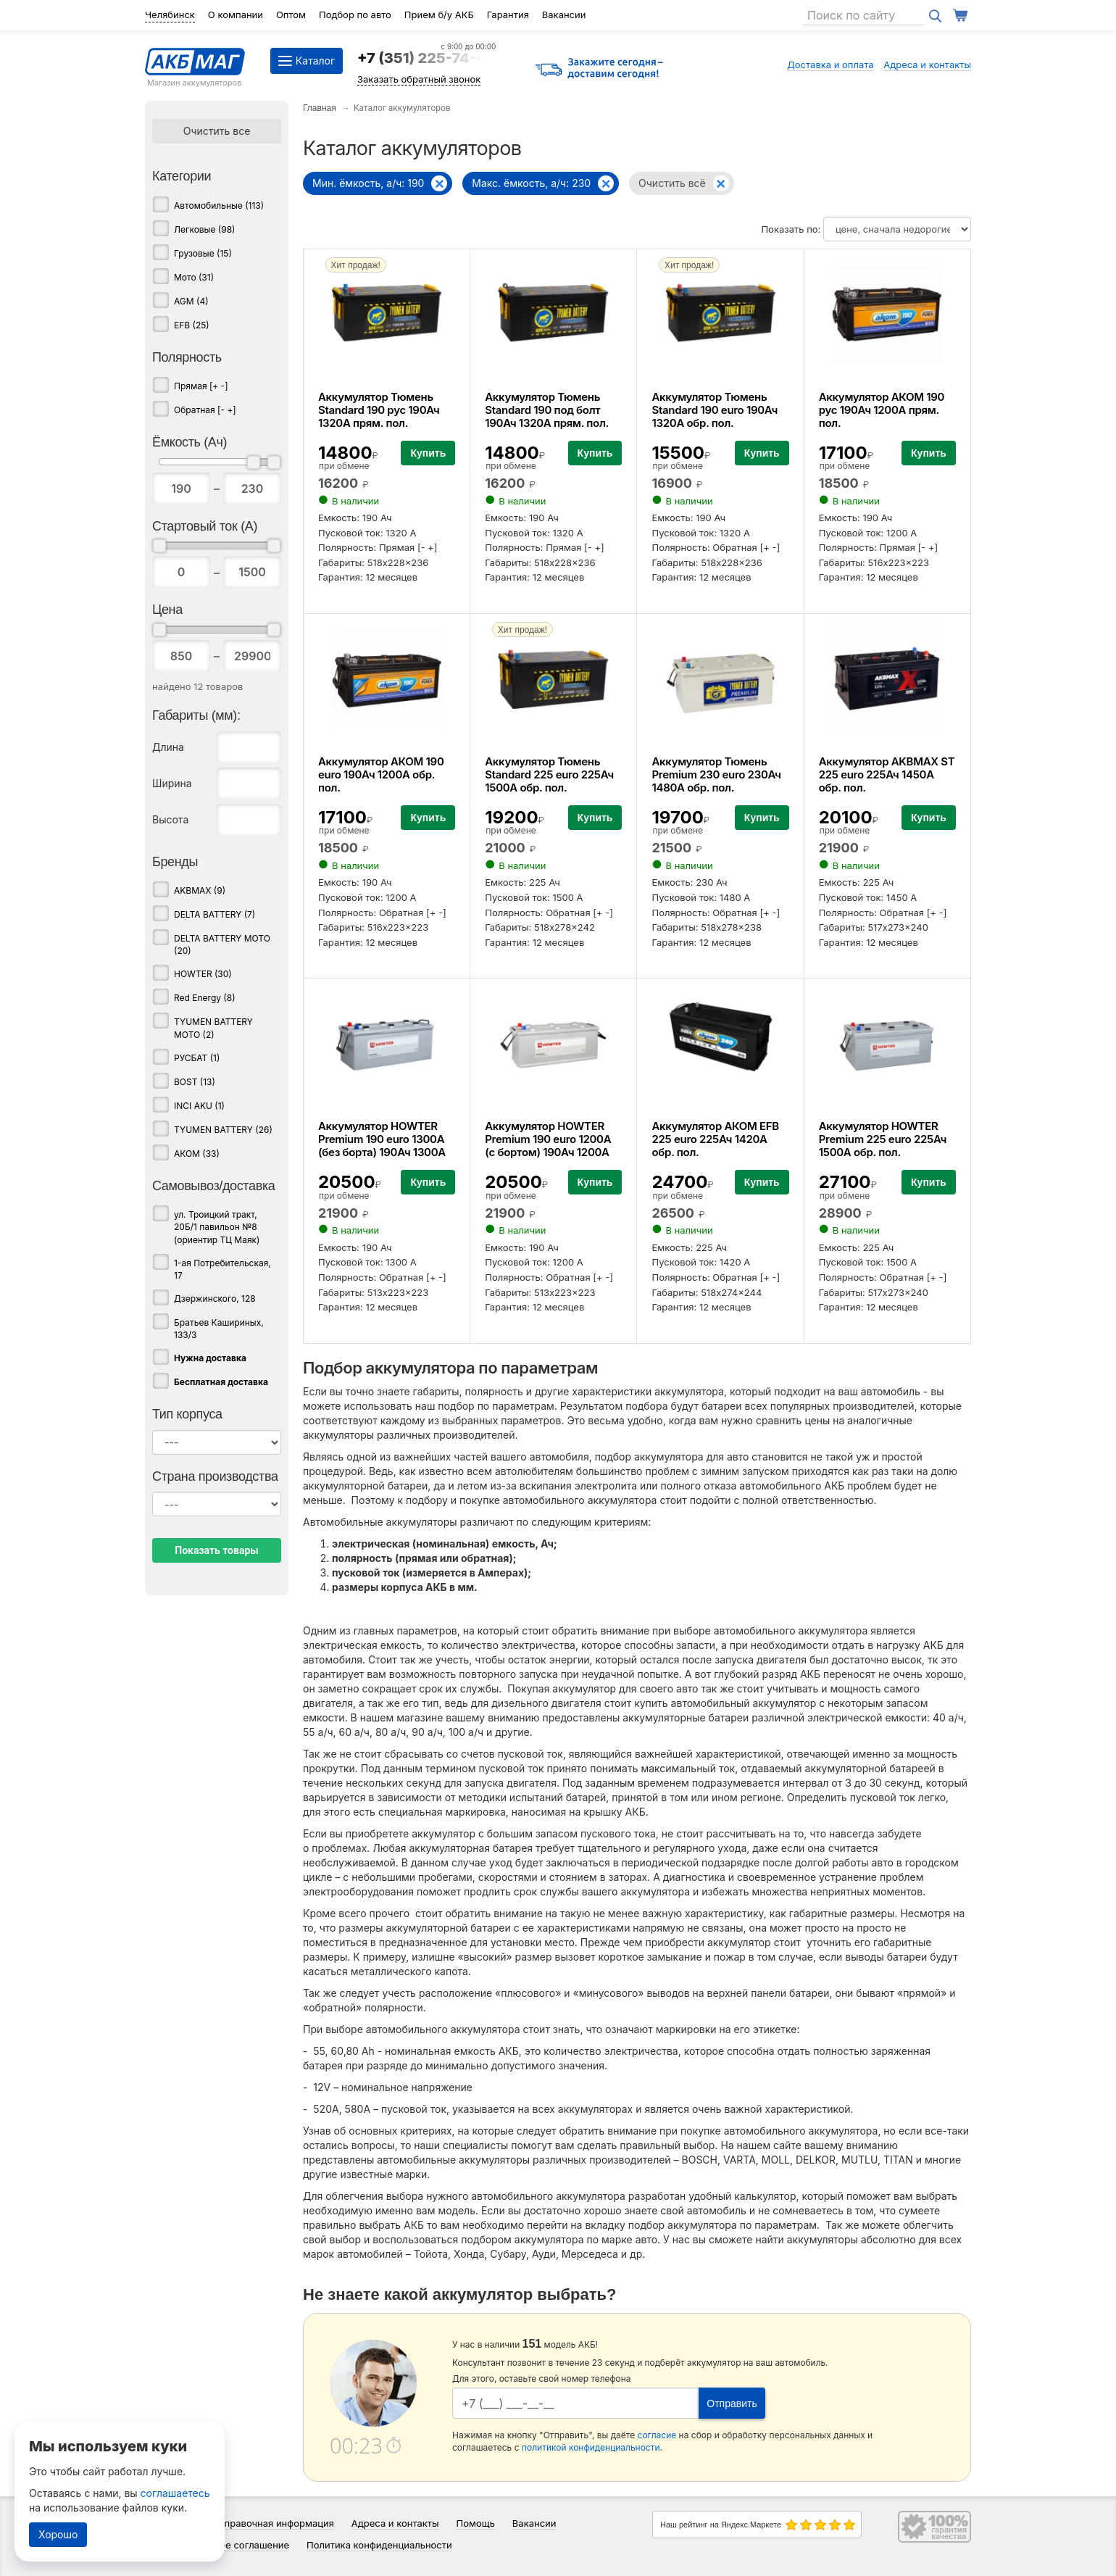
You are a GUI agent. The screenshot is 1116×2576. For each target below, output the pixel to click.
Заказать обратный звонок (418, 79)
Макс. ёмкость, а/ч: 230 (531, 183)
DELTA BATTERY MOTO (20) (222, 944)
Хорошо (58, 2534)
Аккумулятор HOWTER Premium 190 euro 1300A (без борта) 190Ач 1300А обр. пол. (382, 1145)
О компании (235, 14)
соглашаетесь (175, 2493)
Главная (319, 108)
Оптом (291, 14)
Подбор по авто (355, 14)
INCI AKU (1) (199, 1105)
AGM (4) (191, 301)
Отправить (732, 2403)
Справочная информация (275, 2523)
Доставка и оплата (830, 64)
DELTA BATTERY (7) (214, 914)
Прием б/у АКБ (439, 14)
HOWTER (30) (203, 973)
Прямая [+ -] (201, 386)
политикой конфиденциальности (591, 2447)
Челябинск (170, 14)
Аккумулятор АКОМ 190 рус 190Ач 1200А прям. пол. (881, 410)
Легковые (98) (204, 229)
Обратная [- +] (205, 409)
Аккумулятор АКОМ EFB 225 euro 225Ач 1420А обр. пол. (714, 1139)
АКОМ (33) (197, 1153)
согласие (657, 2435)
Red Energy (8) (205, 997)
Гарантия (508, 14)
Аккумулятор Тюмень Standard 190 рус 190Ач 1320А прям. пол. (378, 410)
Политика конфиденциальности (379, 2545)
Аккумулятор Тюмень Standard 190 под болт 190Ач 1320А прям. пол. (547, 410)
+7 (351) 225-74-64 (426, 58)
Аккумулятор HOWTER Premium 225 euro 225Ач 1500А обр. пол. (882, 1139)
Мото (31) (194, 277)
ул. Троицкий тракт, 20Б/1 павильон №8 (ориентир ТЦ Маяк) (216, 1227)
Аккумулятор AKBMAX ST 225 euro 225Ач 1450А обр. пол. (887, 774)
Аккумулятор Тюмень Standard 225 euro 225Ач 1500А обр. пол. (549, 774)
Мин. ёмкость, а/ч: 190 (368, 183)
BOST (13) (194, 1081)
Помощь (475, 2523)
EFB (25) (191, 325)
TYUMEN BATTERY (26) (223, 1129)
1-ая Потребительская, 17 (222, 1269)
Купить (428, 453)
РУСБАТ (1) (197, 1057)
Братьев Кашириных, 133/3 (219, 1328)
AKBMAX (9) (199, 890)
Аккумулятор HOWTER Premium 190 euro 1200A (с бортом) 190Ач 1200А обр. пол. (548, 1145)
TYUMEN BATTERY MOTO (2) (213, 1027)
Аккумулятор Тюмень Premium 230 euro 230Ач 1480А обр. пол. (715, 774)
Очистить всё (672, 183)
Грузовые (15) (203, 253)
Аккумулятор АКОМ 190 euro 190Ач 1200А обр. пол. (381, 774)
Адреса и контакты (927, 64)
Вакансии (564, 14)
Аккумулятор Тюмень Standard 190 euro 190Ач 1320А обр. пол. (714, 410)
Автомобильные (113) (219, 205)
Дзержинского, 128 (215, 1298)
